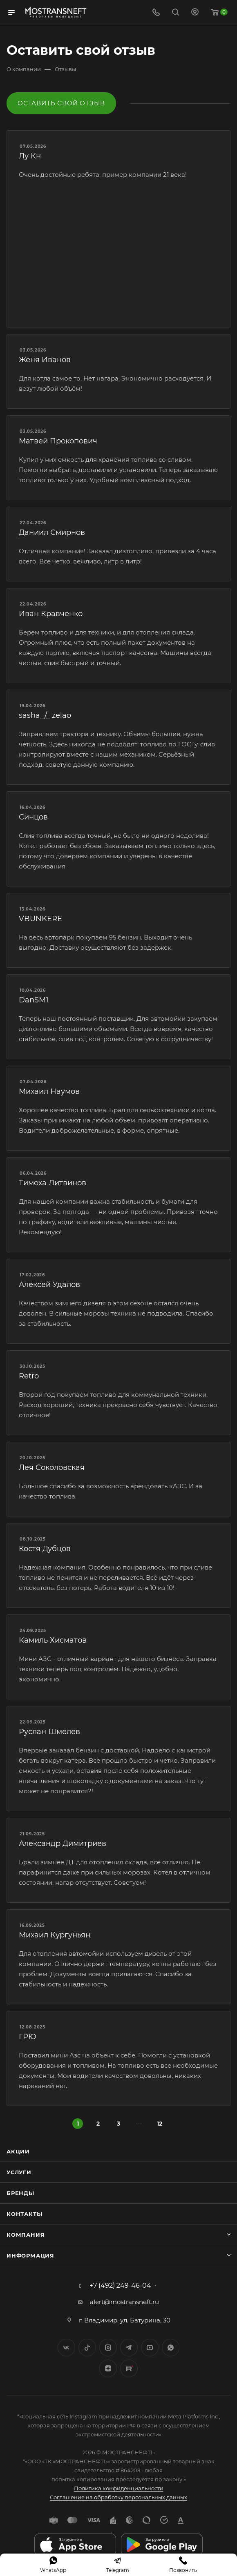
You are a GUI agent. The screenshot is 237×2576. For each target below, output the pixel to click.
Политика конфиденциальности (118, 2488)
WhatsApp (170, 2347)
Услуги (19, 2172)
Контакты (24, 2214)
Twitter (87, 2347)
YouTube (150, 2347)
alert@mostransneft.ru (124, 2302)
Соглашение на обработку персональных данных (118, 2497)
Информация (30, 2255)
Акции (18, 2151)
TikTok (129, 2368)
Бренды (20, 2193)
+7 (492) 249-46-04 (120, 2285)
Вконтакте (66, 2347)
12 (159, 2123)
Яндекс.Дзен (108, 2368)
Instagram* (108, 2347)
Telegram (129, 2347)
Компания (26, 2234)
